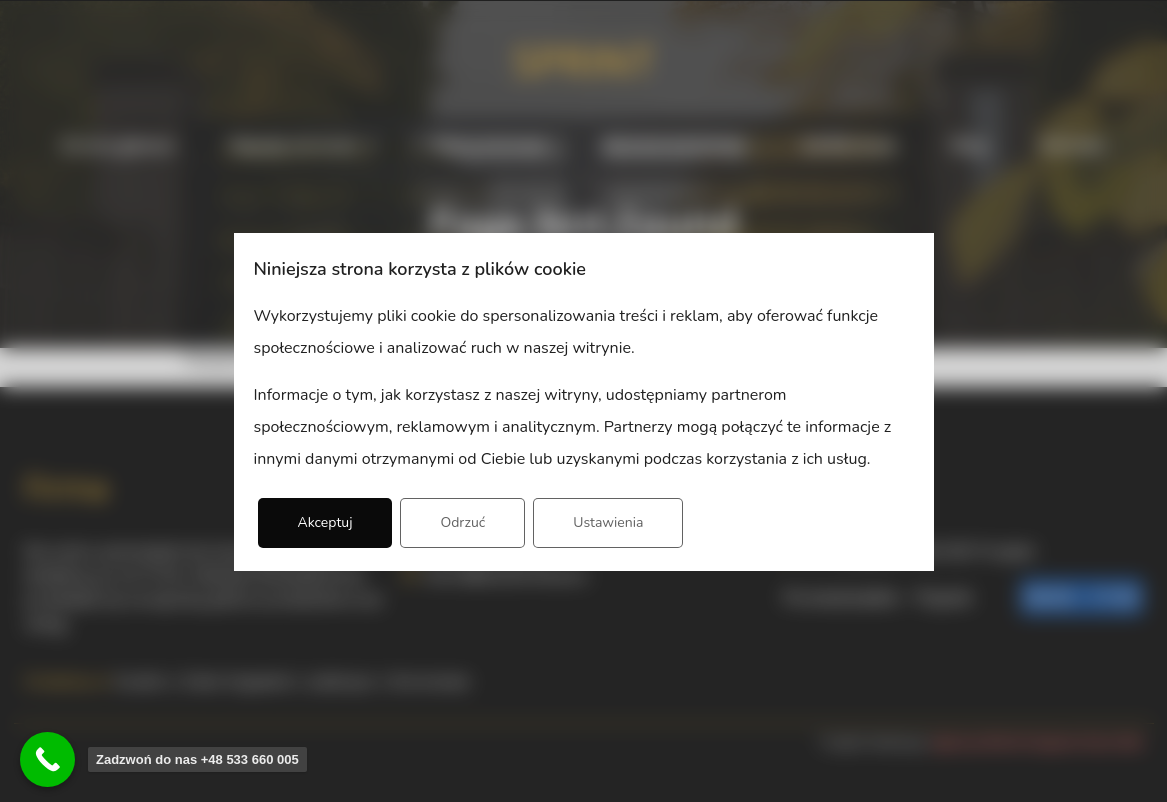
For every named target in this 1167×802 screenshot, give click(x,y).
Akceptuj (325, 522)
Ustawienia (608, 522)
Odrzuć (462, 522)
